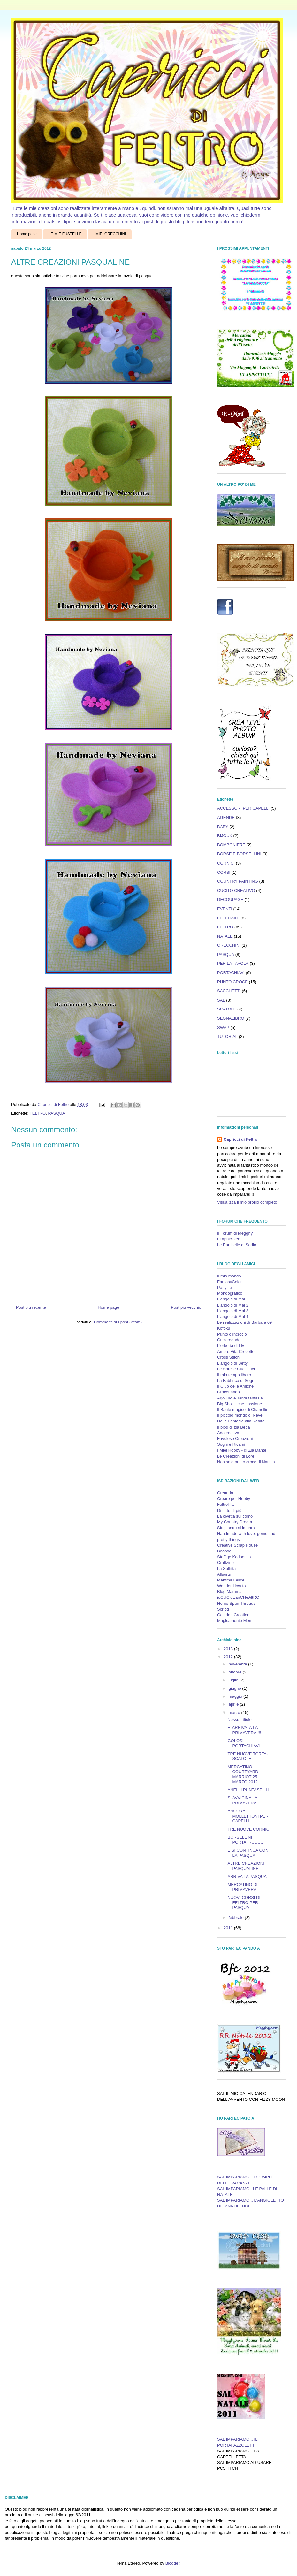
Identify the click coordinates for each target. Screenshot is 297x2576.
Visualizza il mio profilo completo (247, 1202)
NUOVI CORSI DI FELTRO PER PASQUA (243, 1902)
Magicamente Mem (235, 1620)
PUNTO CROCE (232, 981)
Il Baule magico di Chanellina (244, 1409)
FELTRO (38, 1113)
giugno (235, 1688)
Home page (27, 234)
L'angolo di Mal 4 (232, 1316)
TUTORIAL (227, 1036)
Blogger (172, 2563)
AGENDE (226, 817)
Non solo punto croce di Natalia (246, 1461)
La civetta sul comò (235, 1516)
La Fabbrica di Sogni (236, 1380)
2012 (229, 1656)
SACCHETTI (229, 990)
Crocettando (228, 1392)
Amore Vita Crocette (236, 1351)
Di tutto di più (229, 1510)
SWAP (223, 1027)
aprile (234, 1704)
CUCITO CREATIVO (236, 890)
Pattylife (224, 1287)
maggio (236, 1696)
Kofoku (223, 1328)
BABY (222, 826)
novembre (238, 1664)
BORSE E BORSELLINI (239, 853)
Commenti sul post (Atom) (118, 1322)
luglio (234, 1680)
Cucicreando (228, 1340)
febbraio (237, 1917)
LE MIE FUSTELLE (65, 234)
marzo (235, 1712)
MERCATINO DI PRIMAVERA (242, 1887)
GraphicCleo (228, 1239)
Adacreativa (228, 1432)
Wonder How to (231, 1585)
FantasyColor (229, 1281)
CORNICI (226, 863)
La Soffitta (226, 1568)
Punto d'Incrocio (232, 1334)
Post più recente (31, 1307)
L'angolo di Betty (232, 1363)
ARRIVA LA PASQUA (246, 1876)
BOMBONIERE (231, 844)
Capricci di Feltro (240, 1139)
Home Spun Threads (236, 1603)
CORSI (223, 872)
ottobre (236, 1672)
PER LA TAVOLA (232, 963)
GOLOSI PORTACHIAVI (243, 1743)
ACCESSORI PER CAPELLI (243, 808)
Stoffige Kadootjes (234, 1556)
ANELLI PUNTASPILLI (248, 1789)
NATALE (225, 936)
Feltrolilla (225, 1504)
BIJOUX (224, 835)
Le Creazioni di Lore (235, 1456)
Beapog (224, 1551)
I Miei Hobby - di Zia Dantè (241, 1450)
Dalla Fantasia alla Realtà (240, 1421)
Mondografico (229, 1293)
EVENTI (224, 908)
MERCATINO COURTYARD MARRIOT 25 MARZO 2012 (242, 1774)
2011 (229, 1927)
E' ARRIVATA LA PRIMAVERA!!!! (244, 1730)
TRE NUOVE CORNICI (248, 1829)
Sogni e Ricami (231, 1444)
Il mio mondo (229, 1276)
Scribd (223, 1609)
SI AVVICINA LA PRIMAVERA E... (245, 1800)
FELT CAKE (228, 918)
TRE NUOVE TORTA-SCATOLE (247, 1756)
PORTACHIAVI (231, 972)
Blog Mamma (229, 1591)
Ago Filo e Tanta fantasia (240, 1398)
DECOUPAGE (230, 899)
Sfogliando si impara (236, 1527)
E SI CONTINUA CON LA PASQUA (247, 1853)
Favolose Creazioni (235, 1438)
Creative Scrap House (237, 1545)
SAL (221, 1000)
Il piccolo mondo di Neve (240, 1415)
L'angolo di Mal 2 (232, 1305)
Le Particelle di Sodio (236, 1244)
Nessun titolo (239, 1719)
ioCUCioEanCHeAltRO (238, 1597)
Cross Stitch (228, 1357)
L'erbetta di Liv (230, 1345)
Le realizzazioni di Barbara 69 (244, 1322)
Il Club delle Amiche (235, 1386)
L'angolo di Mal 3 (232, 1310)
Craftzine (225, 1562)
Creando (225, 1492)
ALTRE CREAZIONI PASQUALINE (245, 1866)
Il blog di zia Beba (233, 1427)
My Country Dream (234, 1522)
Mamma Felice (230, 1580)
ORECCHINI (228, 945)
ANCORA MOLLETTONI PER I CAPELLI (248, 1816)
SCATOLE (226, 1009)
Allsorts (224, 1574)
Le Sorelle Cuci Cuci (236, 1369)
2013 (229, 1648)
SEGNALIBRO (230, 1018)
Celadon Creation (233, 1614)
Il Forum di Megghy (235, 1233)
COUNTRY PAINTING (237, 881)
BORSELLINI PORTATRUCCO (245, 1840)
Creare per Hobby (233, 1498)
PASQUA (56, 1113)
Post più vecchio (186, 1307)
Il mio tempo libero (234, 1374)
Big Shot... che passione (239, 1403)
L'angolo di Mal (231, 1299)
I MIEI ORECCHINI (109, 234)
